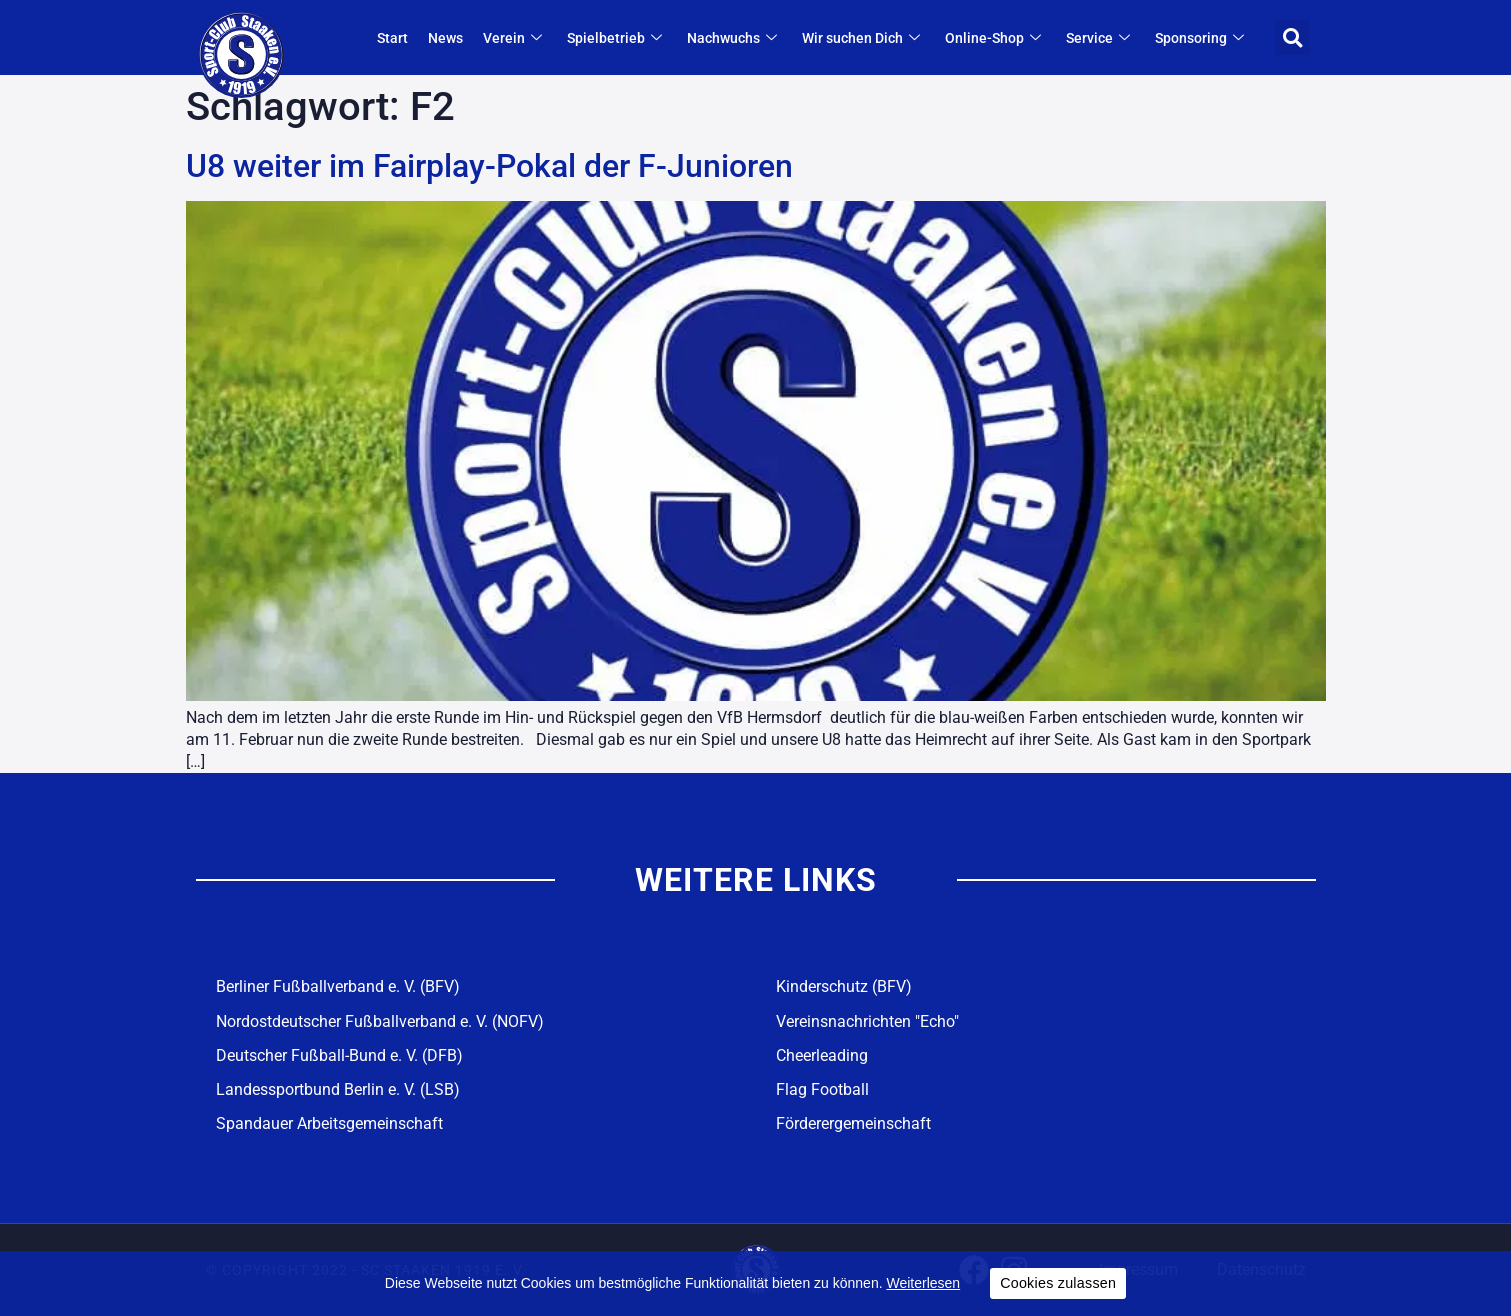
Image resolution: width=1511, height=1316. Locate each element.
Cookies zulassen (1058, 1283)
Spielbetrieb (617, 38)
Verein (515, 38)
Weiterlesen (923, 1283)
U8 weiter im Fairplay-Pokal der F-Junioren (489, 166)
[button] (1292, 37)
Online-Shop (995, 38)
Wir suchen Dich (863, 38)
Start (392, 38)
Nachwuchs (734, 38)
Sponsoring (1202, 38)
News (445, 38)
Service (1100, 38)
